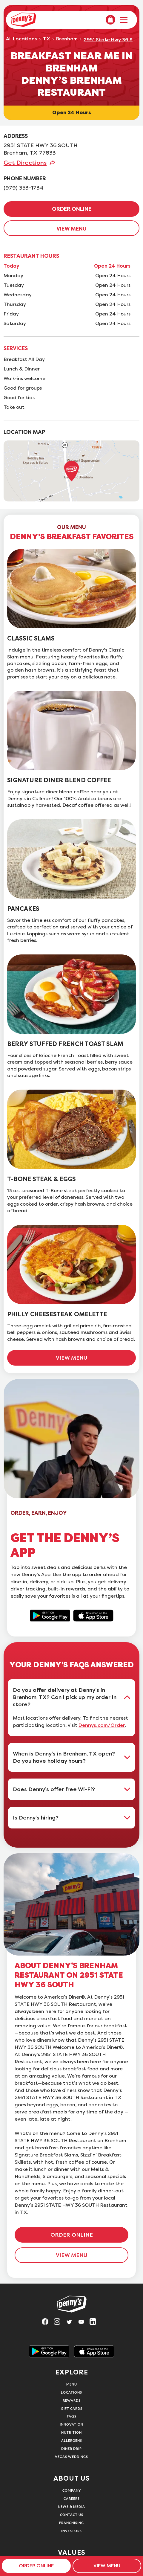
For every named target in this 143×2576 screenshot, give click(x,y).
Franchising (71, 2523)
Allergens (71, 2440)
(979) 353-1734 (24, 187)
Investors (71, 2531)
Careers (72, 2498)
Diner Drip (71, 2448)
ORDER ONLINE (71, 209)
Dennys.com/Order (102, 1725)
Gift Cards (71, 2408)
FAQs (71, 2416)
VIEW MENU (71, 229)
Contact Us (71, 2514)
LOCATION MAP (24, 432)
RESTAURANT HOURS (31, 256)
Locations (71, 2392)
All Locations (21, 39)
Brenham (67, 39)
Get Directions (25, 162)
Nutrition (71, 2432)
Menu (71, 2384)
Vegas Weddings (71, 2456)
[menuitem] (110, 20)
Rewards (72, 2400)
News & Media (71, 2506)
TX (46, 39)
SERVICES (16, 348)
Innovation (71, 2424)
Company (71, 2490)
